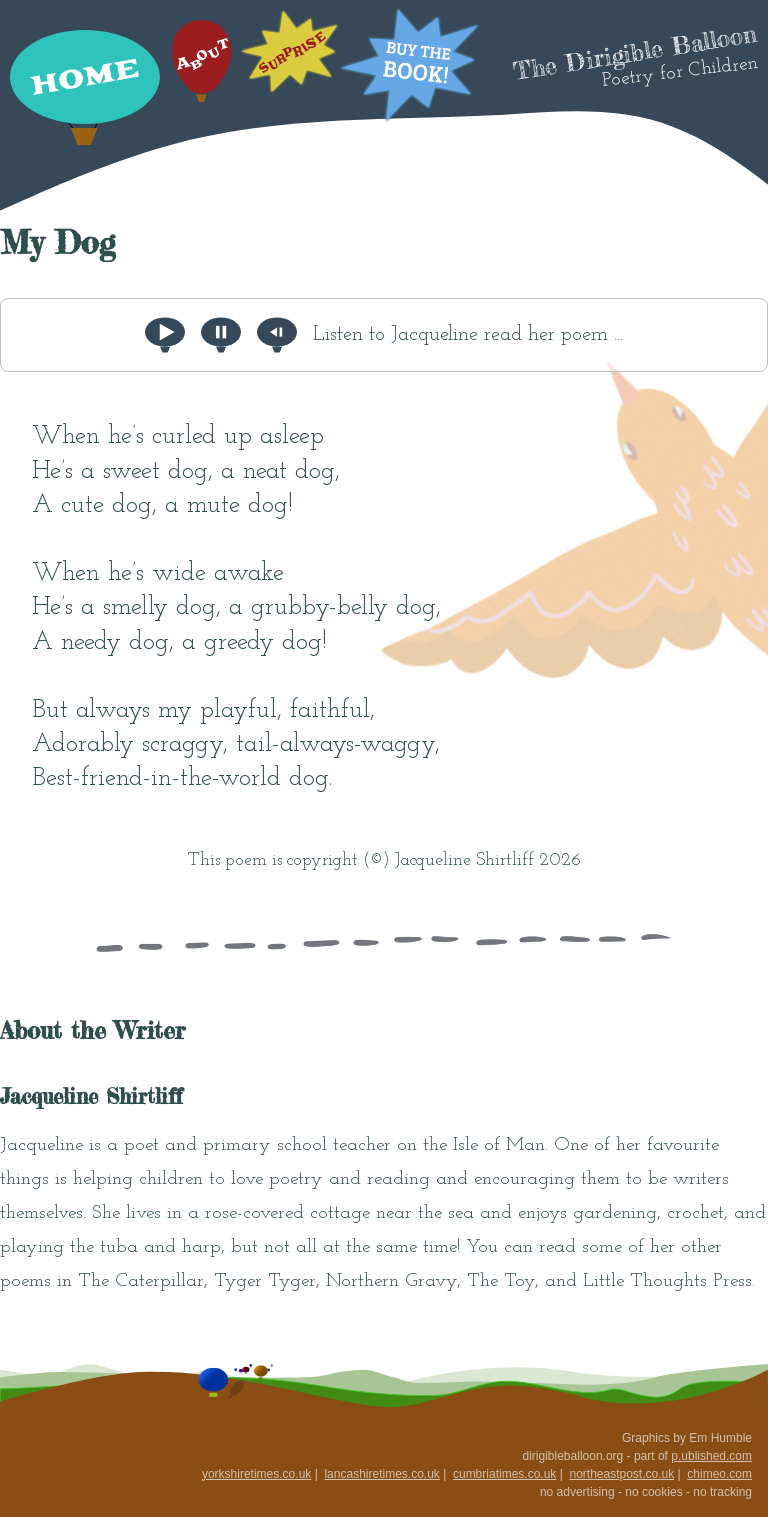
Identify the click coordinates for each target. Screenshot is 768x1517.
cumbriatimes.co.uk (504, 1474)
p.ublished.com (711, 1456)
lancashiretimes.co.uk (381, 1474)
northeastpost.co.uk (621, 1474)
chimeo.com (719, 1474)
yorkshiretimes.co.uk (256, 1474)
